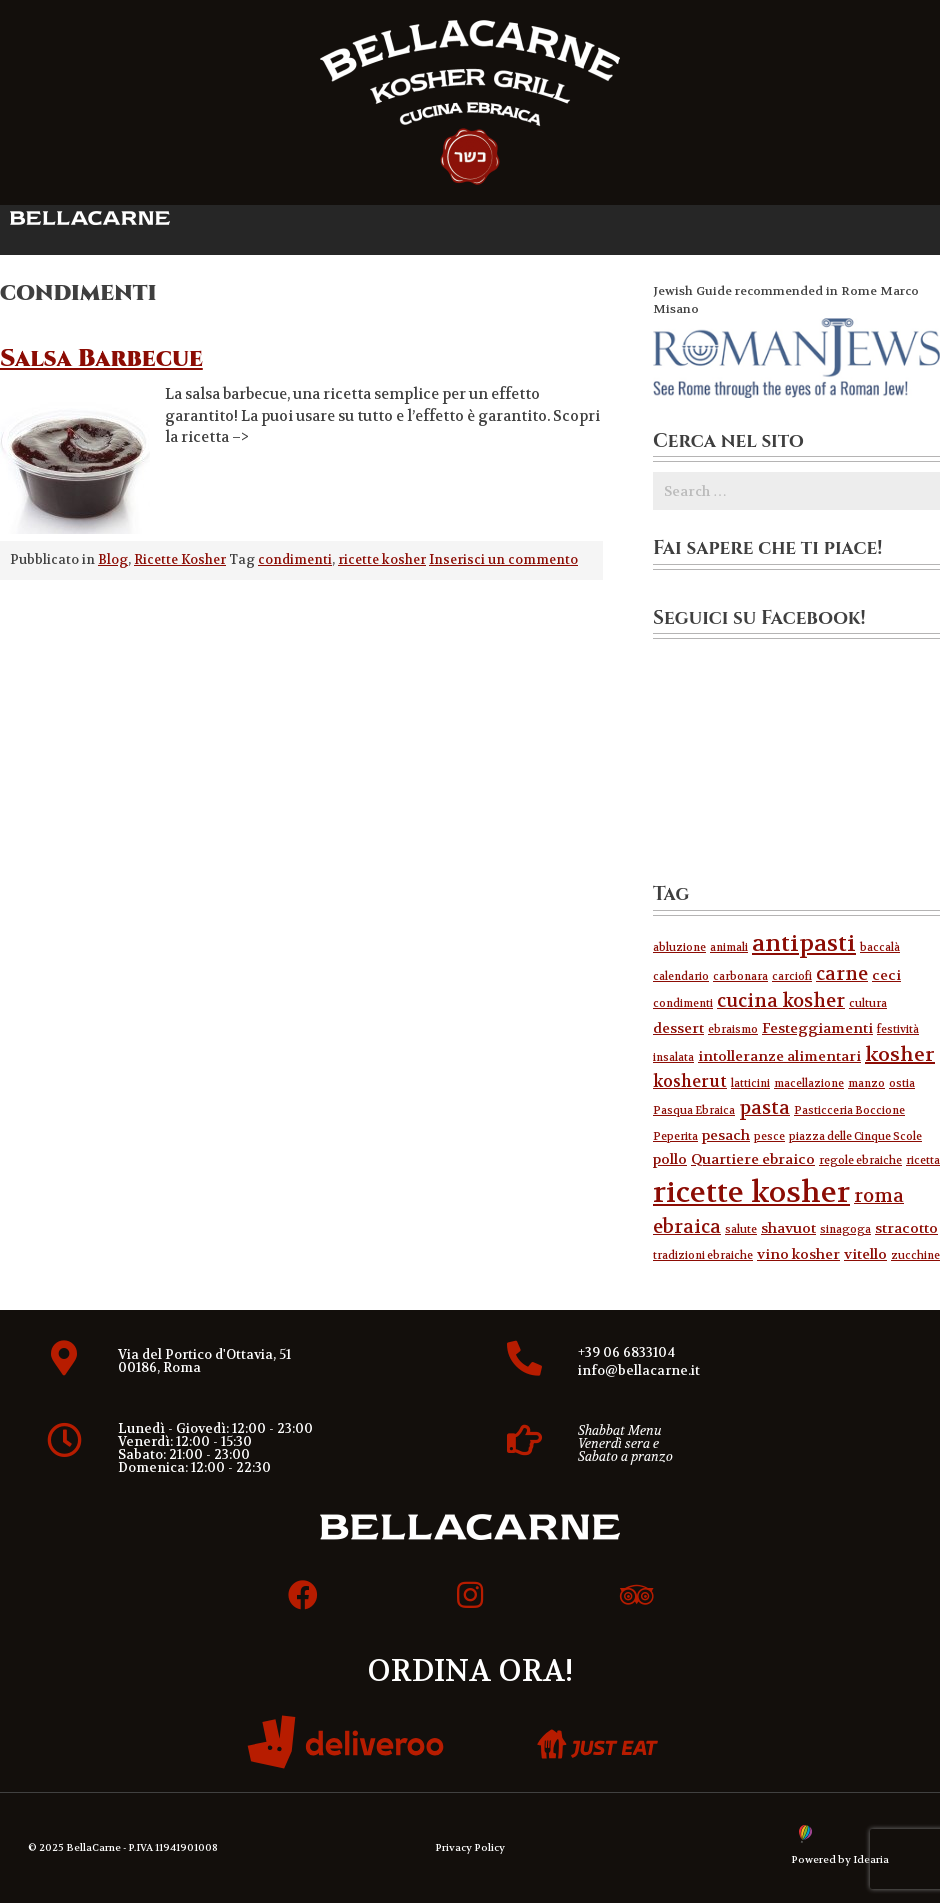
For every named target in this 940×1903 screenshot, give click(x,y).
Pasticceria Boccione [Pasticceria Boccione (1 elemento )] (849, 1110)
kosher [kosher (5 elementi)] (900, 1054)
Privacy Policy (470, 1847)
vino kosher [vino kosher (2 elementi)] (798, 1254)
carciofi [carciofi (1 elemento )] (792, 976)
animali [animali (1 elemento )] (729, 947)
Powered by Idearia (840, 1859)
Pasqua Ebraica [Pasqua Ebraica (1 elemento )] (694, 1110)
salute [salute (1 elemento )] (741, 1229)
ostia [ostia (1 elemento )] (902, 1083)
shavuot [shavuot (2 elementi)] (788, 1228)
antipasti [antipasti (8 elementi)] (804, 943)
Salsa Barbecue (101, 359)
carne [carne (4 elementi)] (842, 974)
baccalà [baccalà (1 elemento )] (880, 947)
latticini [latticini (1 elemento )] (750, 1083)
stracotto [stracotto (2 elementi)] (906, 1228)
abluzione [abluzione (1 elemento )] (679, 947)
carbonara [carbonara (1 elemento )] (740, 976)
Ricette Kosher (180, 560)
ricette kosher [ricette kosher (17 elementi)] (751, 1192)
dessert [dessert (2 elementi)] (678, 1028)
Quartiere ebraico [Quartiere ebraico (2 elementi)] (753, 1159)
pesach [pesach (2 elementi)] (726, 1135)
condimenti (295, 560)
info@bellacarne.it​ (639, 1370)
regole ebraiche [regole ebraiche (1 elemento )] (860, 1160)
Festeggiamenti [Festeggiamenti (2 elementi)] (817, 1028)
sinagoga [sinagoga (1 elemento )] (845, 1229)
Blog (113, 560)
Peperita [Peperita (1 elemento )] (675, 1136)
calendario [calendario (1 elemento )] (681, 976)
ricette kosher (382, 560)
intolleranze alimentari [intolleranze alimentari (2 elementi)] (779, 1056)
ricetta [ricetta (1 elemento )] (923, 1160)
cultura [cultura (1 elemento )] (868, 1003)
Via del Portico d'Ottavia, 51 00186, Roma (204, 1361)
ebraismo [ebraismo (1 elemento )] (733, 1029)
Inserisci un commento (503, 560)
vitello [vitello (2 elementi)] (865, 1254)
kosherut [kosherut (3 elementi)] (690, 1081)
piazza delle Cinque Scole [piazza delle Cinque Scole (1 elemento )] (855, 1136)
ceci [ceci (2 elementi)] (886, 975)
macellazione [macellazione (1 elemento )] (809, 1083)
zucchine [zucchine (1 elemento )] (915, 1255)
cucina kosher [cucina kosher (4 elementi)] (781, 1001)
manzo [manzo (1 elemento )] (866, 1083)
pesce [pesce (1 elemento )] (769, 1136)
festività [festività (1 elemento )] (898, 1029)
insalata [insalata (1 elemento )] (673, 1057)
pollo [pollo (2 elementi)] (670, 1159)
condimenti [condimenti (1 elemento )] (683, 1003)
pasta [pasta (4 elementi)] (764, 1108)
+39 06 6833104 (626, 1352)
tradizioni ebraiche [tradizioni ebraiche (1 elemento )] (703, 1255)
